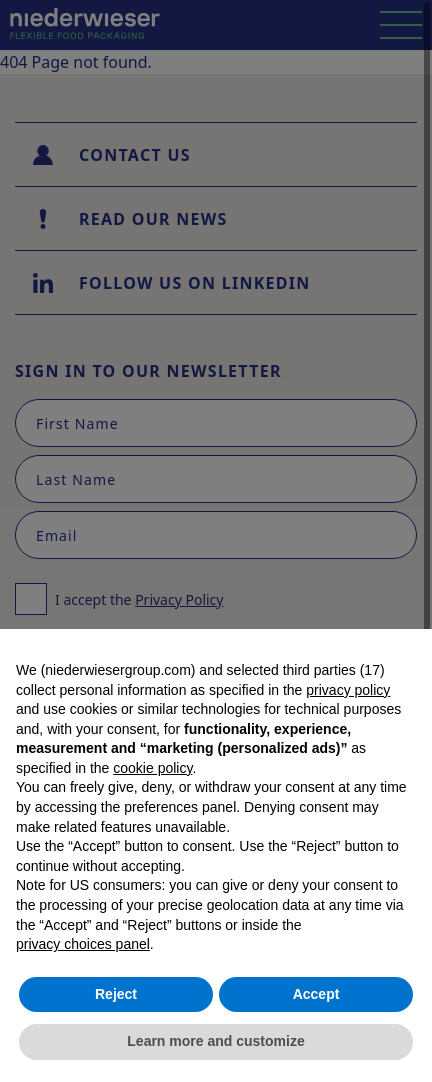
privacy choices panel (83, 944)
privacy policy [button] (348, 690)
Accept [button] (316, 994)
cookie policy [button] (152, 768)
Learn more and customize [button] (215, 1041)
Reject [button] (116, 994)
